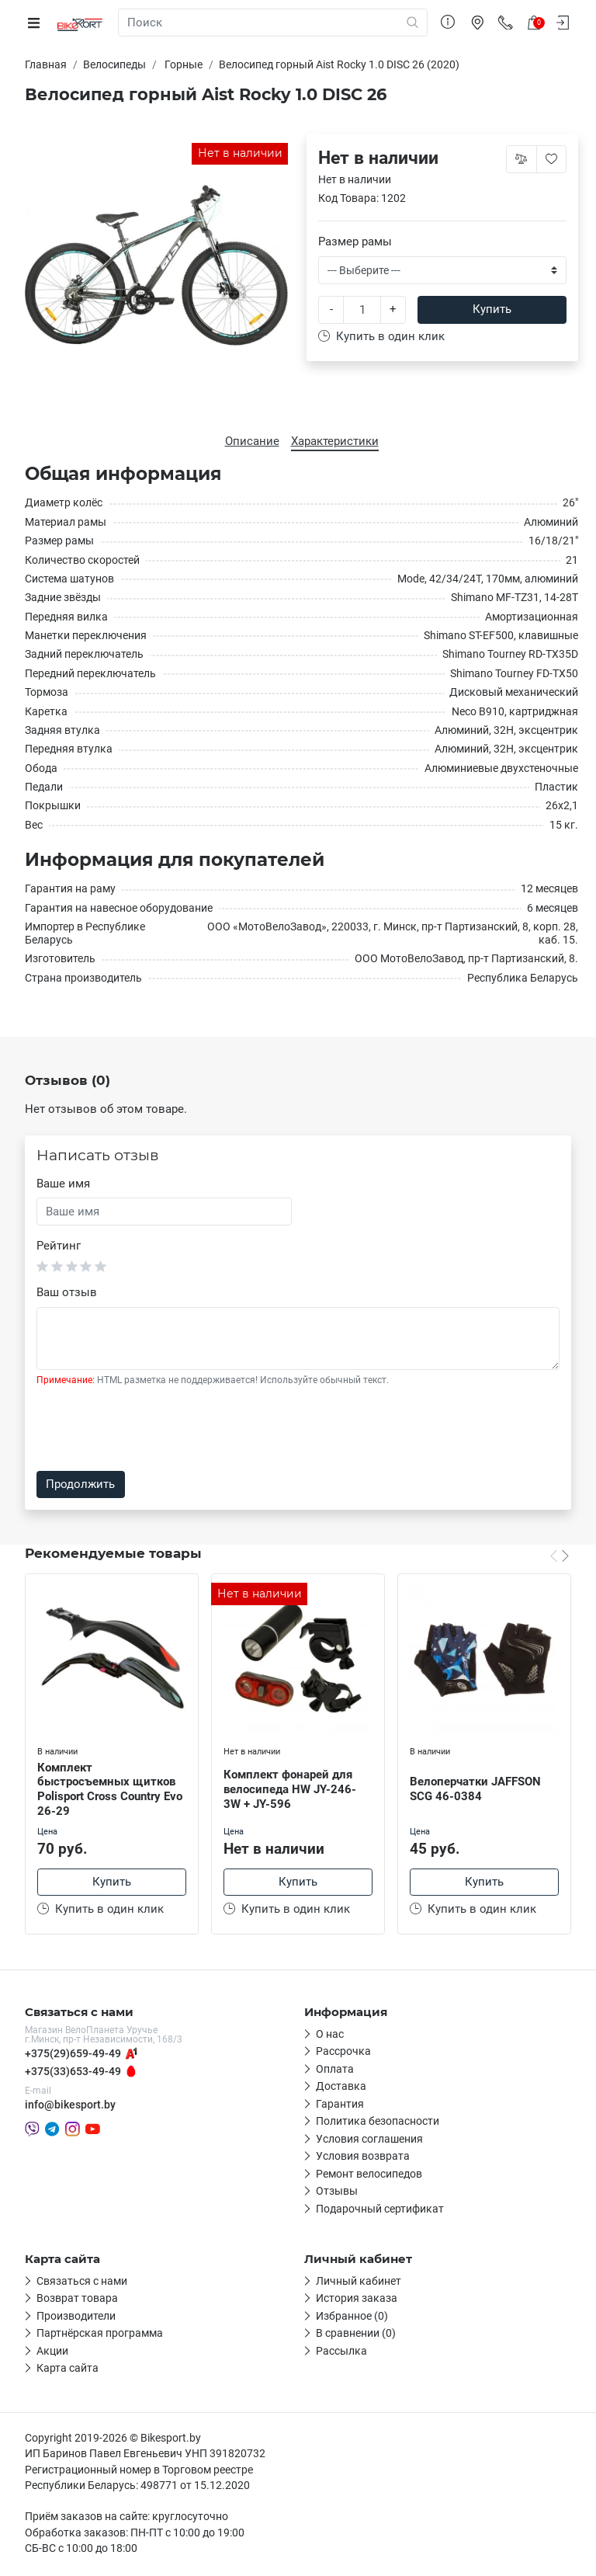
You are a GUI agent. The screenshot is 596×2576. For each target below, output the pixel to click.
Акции (52, 2353)
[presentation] (154, 1429)
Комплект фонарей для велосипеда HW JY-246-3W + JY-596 (290, 1789)
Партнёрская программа (99, 2336)
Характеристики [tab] (335, 441)
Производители (76, 2318)
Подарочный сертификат (380, 2211)
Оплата (335, 2071)
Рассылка (341, 2353)
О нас (330, 2036)
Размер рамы (355, 242)
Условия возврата (363, 2159)
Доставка (341, 2089)
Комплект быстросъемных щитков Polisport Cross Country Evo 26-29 (109, 1789)
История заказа (356, 2301)
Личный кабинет (358, 2283)
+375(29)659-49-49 (73, 2056)
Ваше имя (63, 1184)
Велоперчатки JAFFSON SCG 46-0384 (475, 1789)
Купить (492, 309)
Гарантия (340, 2106)
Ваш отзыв (66, 1292)
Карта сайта (67, 2371)
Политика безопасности (377, 2124)
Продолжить (80, 1484)
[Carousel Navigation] (559, 1555)
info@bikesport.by (70, 2107)
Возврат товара (77, 2301)
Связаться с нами (81, 2283)
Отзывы (337, 2194)
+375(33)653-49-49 (73, 2073)
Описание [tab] (252, 441)
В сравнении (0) (356, 2336)
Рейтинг (58, 1246)
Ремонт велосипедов (369, 2176)
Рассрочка (343, 2054)
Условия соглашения (369, 2141)
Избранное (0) (352, 2318)
